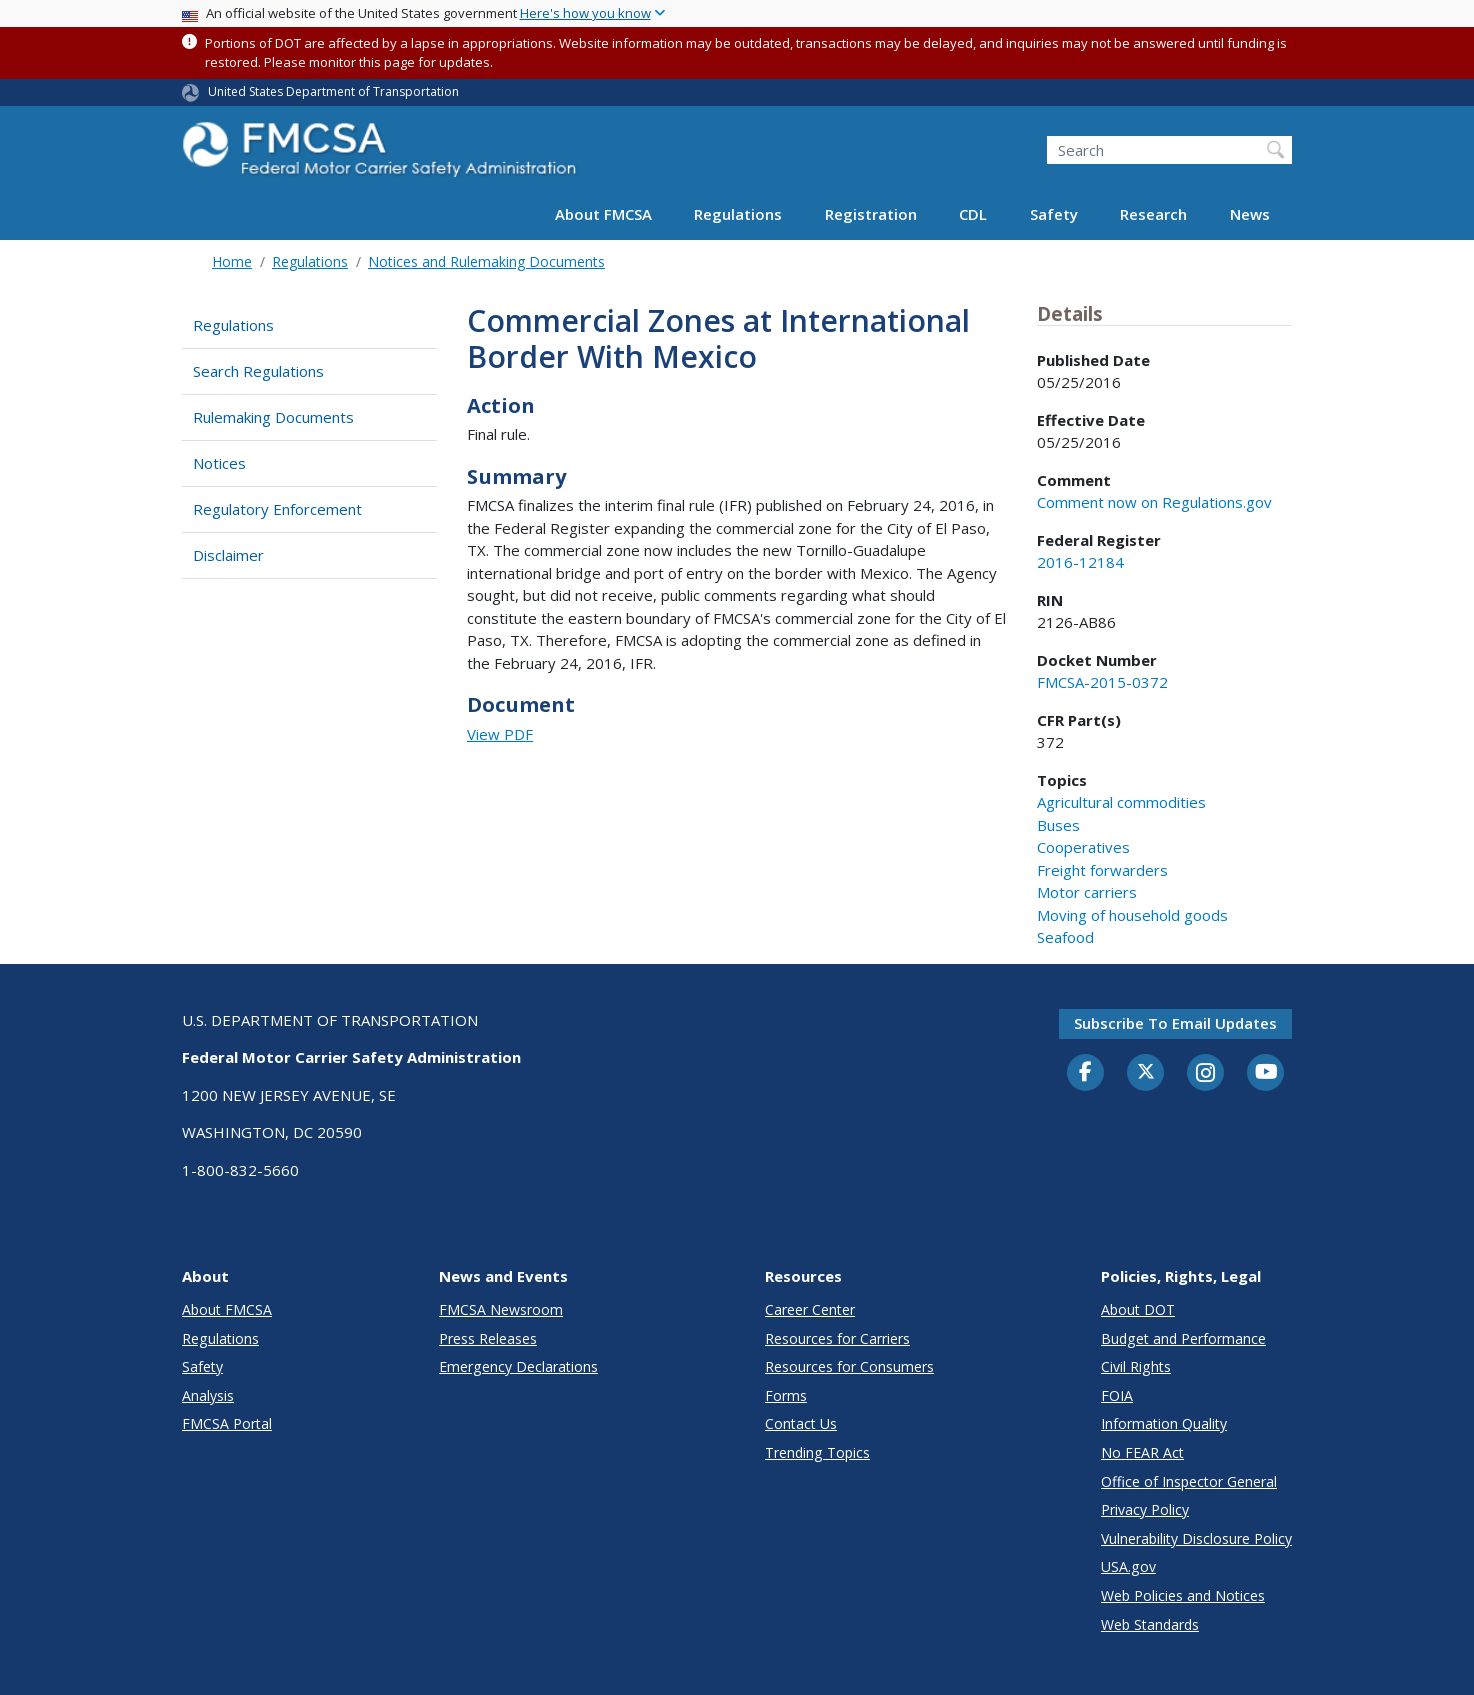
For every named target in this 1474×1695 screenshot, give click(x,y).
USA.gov (1128, 1566)
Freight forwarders (1102, 870)
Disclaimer (228, 555)
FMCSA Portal (227, 1423)
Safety (1054, 214)
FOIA (1117, 1395)
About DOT (1138, 1309)
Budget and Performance (1183, 1338)
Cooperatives (1083, 847)
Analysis (208, 1395)
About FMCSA (603, 214)
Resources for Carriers (837, 1338)
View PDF (500, 734)
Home (232, 261)
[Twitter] (1146, 1072)
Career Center (810, 1309)
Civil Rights (1136, 1366)
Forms (786, 1395)
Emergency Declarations (518, 1366)
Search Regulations (258, 371)
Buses (1058, 825)
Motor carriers (1087, 892)
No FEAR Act (1142, 1452)
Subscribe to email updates (1175, 1023)
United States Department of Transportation (333, 91)
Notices (219, 463)
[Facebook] (1086, 1073)
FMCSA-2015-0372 (1102, 682)
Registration (871, 214)
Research (1153, 214)
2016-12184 (1080, 562)
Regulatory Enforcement (277, 509)
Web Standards (1150, 1624)
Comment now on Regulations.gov (1154, 502)
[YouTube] (1266, 1073)
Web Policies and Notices (1183, 1595)
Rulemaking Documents (273, 417)
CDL (973, 214)
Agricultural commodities (1121, 802)
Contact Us (801, 1423)
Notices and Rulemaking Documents (486, 261)
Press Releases (488, 1338)
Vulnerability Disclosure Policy (1196, 1538)
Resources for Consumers (849, 1366)
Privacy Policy (1145, 1509)
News (1250, 214)
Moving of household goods (1132, 915)
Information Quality (1164, 1423)
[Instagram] (1206, 1075)
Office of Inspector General (1189, 1481)
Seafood (1065, 937)
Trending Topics (817, 1452)
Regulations (738, 214)
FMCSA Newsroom (501, 1309)
